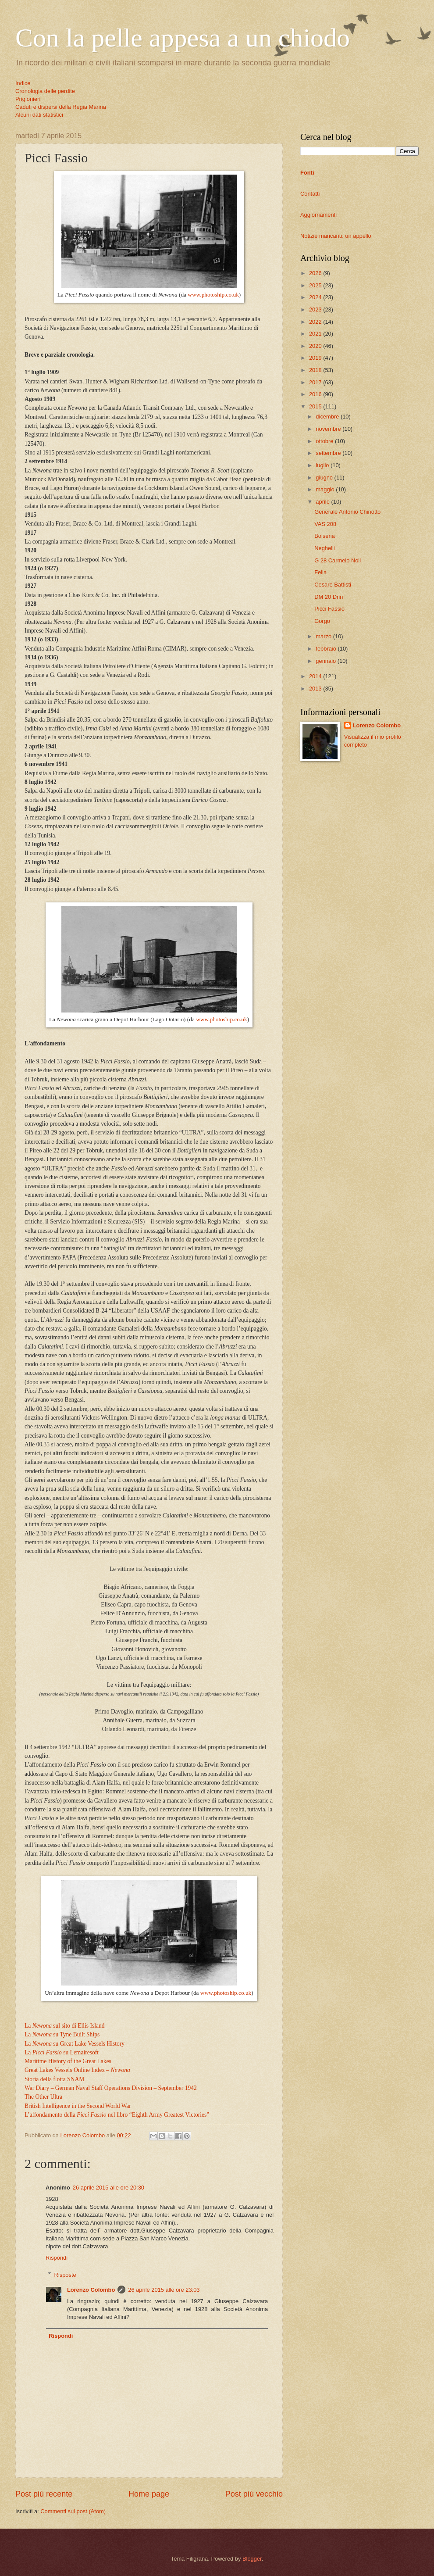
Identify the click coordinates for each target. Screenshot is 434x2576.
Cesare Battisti (332, 584)
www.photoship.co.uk (213, 294)
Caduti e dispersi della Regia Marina (60, 107)
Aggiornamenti (318, 214)
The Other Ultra (43, 2096)
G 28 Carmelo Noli (337, 560)
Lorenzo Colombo (91, 2289)
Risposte (65, 2274)
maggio (326, 489)
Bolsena (324, 536)
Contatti (310, 193)
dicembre (328, 416)
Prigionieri (27, 99)
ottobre (325, 441)
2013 (316, 688)
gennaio (326, 661)
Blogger (252, 2558)
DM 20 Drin (328, 597)
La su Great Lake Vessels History (75, 2043)
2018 (316, 370)
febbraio (327, 648)
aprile (323, 501)
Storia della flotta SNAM (54, 2079)
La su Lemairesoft (62, 2052)
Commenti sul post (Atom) (73, 2511)
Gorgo (322, 621)
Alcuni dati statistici (39, 114)
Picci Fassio (329, 608)
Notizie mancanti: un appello (335, 236)
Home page (148, 2494)
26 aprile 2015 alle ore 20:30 (108, 2187)
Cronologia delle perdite (45, 91)
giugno (325, 477)
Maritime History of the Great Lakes (68, 2061)
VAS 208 (325, 524)
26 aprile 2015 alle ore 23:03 (163, 2289)
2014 (316, 676)
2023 (316, 309)
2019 (316, 357)
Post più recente (43, 2494)
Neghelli (324, 548)
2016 (316, 394)
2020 (316, 346)
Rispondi (57, 2257)
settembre (329, 453)
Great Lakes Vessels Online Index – (77, 2070)
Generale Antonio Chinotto (347, 511)
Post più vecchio (254, 2494)
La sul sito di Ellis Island (64, 2025)
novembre (329, 429)
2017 (316, 382)
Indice (22, 83)
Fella (320, 572)
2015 (316, 406)
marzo (324, 636)
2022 (316, 321)
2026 (316, 273)
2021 (316, 333)
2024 (316, 297)
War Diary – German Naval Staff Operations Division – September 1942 (111, 2088)
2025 (316, 285)
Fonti (307, 172)
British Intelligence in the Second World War (78, 2106)
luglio (323, 465)
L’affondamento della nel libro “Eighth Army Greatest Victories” (117, 2114)
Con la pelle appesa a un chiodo (182, 37)
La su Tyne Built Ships (62, 2034)
